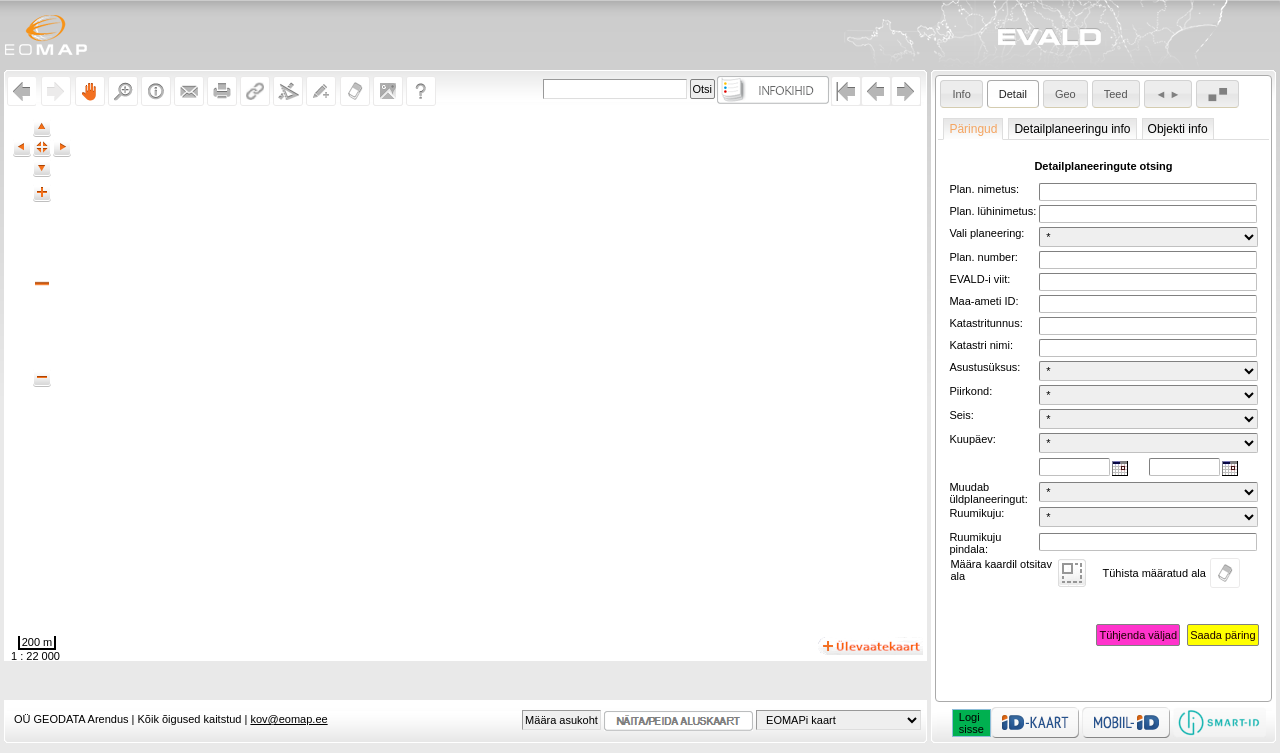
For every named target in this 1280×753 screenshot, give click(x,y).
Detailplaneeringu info (1072, 129)
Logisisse (971, 723)
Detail (1013, 94)
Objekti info (1178, 129)
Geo (1065, 94)
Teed (1116, 94)
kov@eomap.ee (288, 719)
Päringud (973, 129)
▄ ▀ (1217, 94)
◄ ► (1168, 94)
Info (961, 94)
